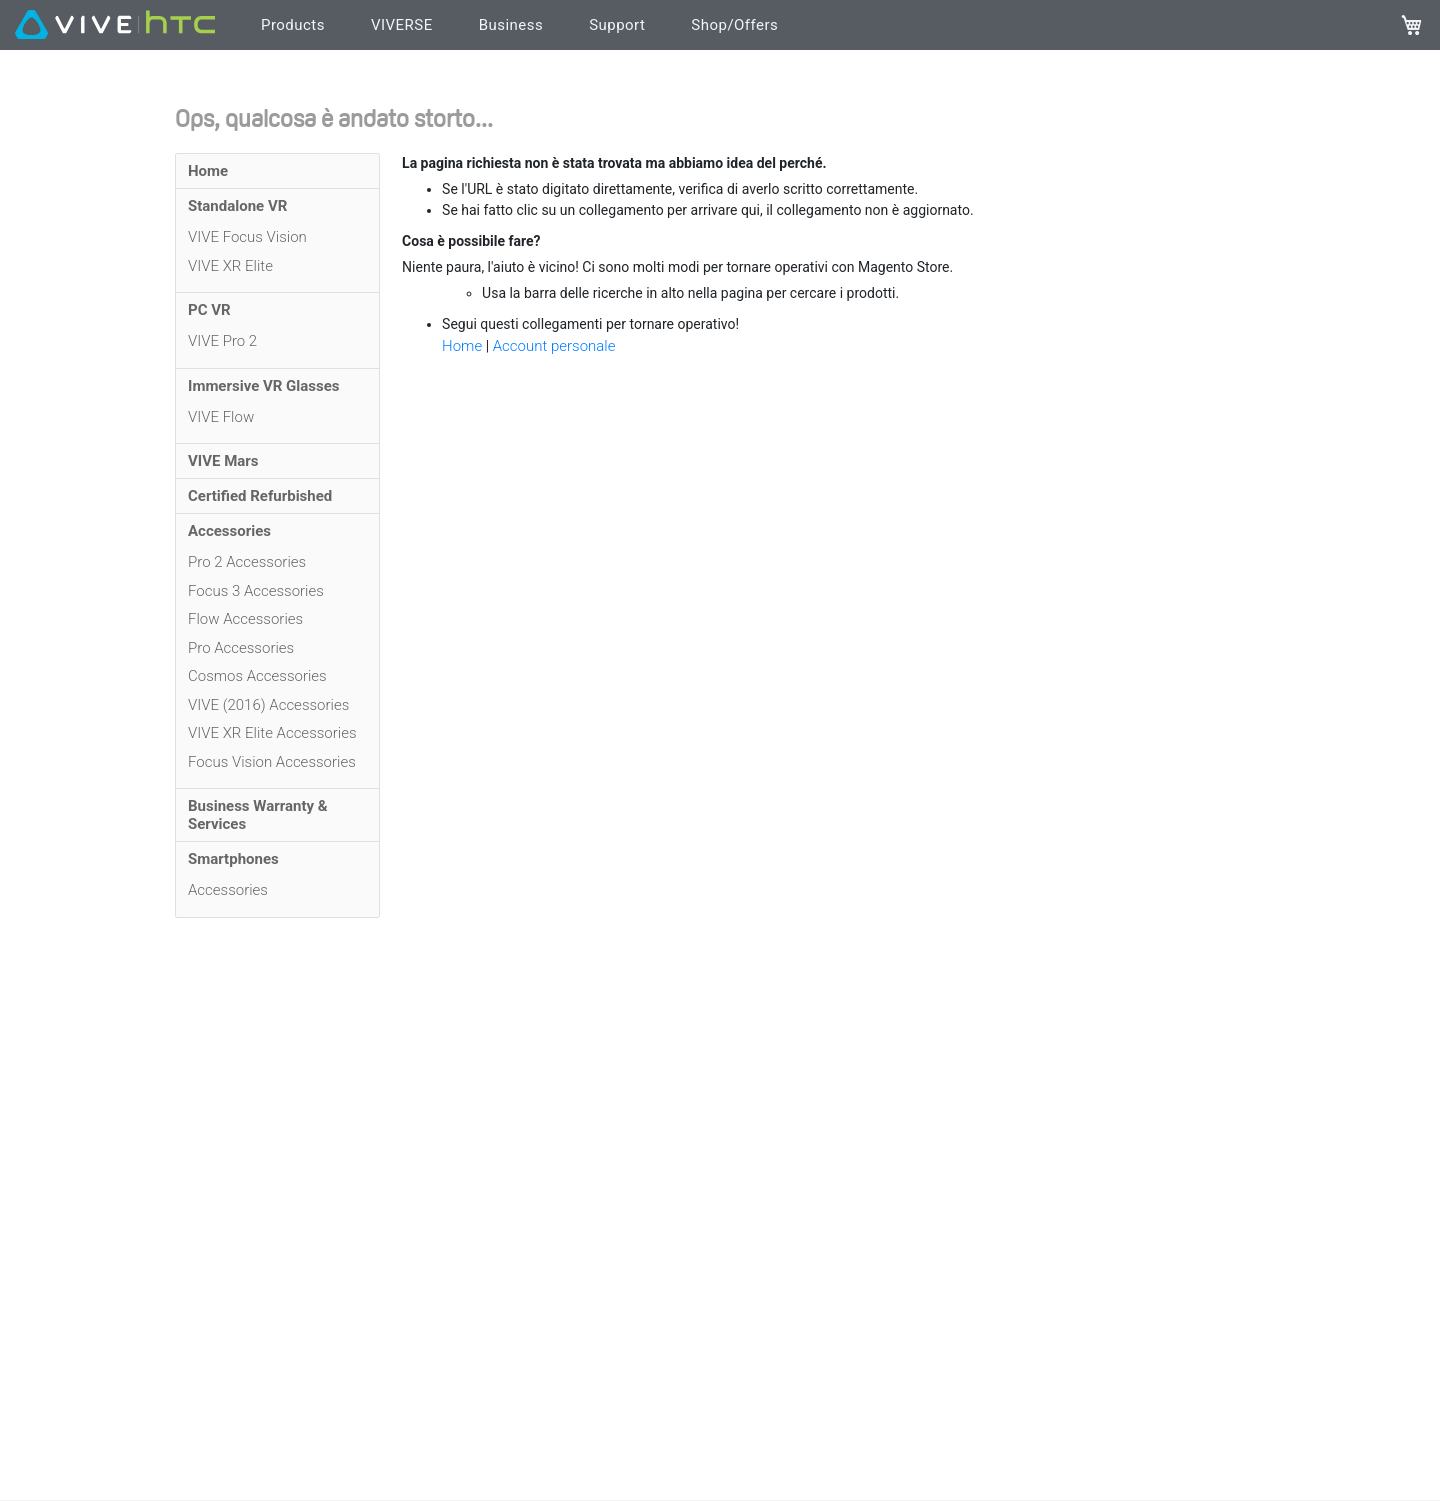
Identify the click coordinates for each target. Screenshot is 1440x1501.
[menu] (277, 535)
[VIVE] (115, 25)
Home (464, 346)
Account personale (554, 346)
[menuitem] (277, 171)
